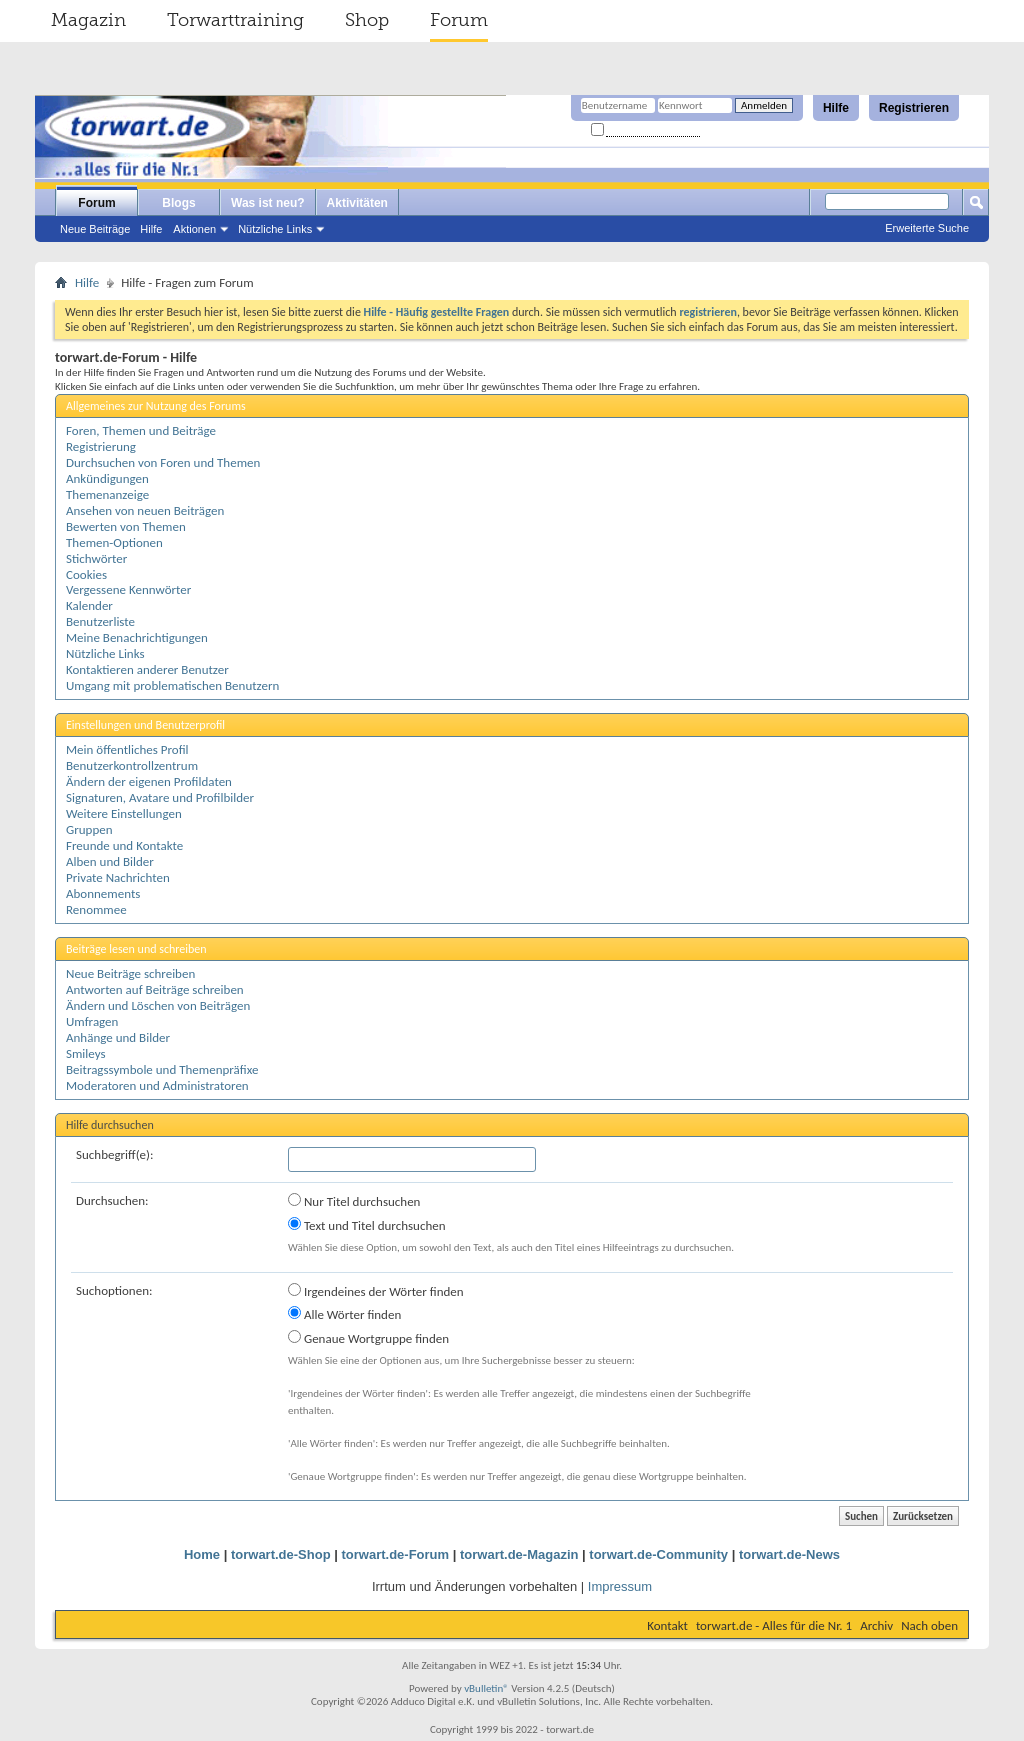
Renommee (96, 909)
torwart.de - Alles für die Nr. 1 (774, 1625)
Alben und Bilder (110, 861)
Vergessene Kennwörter (128, 589)
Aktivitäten (357, 203)
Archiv (876, 1625)
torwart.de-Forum (396, 1554)
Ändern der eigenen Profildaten (149, 781)
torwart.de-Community (658, 1554)
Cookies (86, 574)
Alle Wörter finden (344, 1314)
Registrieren (914, 108)
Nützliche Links (275, 229)
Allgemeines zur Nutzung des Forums (156, 406)
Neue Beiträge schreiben (130, 973)
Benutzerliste (100, 621)
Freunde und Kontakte (124, 845)
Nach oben (929, 1625)
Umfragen (92, 1021)
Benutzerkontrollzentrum (132, 765)
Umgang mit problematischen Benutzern (172, 685)
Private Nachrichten (118, 877)
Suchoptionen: (114, 1290)
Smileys (86, 1053)
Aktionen (194, 229)
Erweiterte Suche (927, 228)
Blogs (178, 203)
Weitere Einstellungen (124, 813)
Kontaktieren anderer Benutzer (147, 669)
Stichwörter (96, 558)
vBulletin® (486, 1688)
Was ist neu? (268, 203)
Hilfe (836, 108)
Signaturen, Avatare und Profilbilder (160, 797)
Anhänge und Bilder (118, 1037)
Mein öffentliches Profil (127, 749)
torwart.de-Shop (281, 1554)
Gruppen (89, 829)
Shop (367, 20)
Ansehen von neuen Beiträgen (145, 510)
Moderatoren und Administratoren (157, 1085)
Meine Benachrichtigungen (137, 637)
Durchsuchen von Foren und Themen (163, 462)
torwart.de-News (789, 1554)
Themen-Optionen (114, 542)
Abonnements (103, 893)
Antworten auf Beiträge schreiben (155, 989)
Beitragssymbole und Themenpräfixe (162, 1069)
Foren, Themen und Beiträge (141, 430)
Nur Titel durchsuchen (354, 1201)
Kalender (89, 605)
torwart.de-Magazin (519, 1554)
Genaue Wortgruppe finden (368, 1338)
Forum (459, 20)
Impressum (620, 1586)
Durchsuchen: (112, 1200)
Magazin (88, 20)
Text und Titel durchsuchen (367, 1225)
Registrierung (101, 446)
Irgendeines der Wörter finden (376, 1291)
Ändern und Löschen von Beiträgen (158, 1005)
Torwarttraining (235, 20)
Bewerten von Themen (126, 526)
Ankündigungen (107, 478)
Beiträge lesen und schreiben (136, 949)
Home (202, 1554)
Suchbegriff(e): (114, 1154)
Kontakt (667, 1625)
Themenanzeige (107, 494)
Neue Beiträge (95, 229)
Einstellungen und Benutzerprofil (145, 725)
